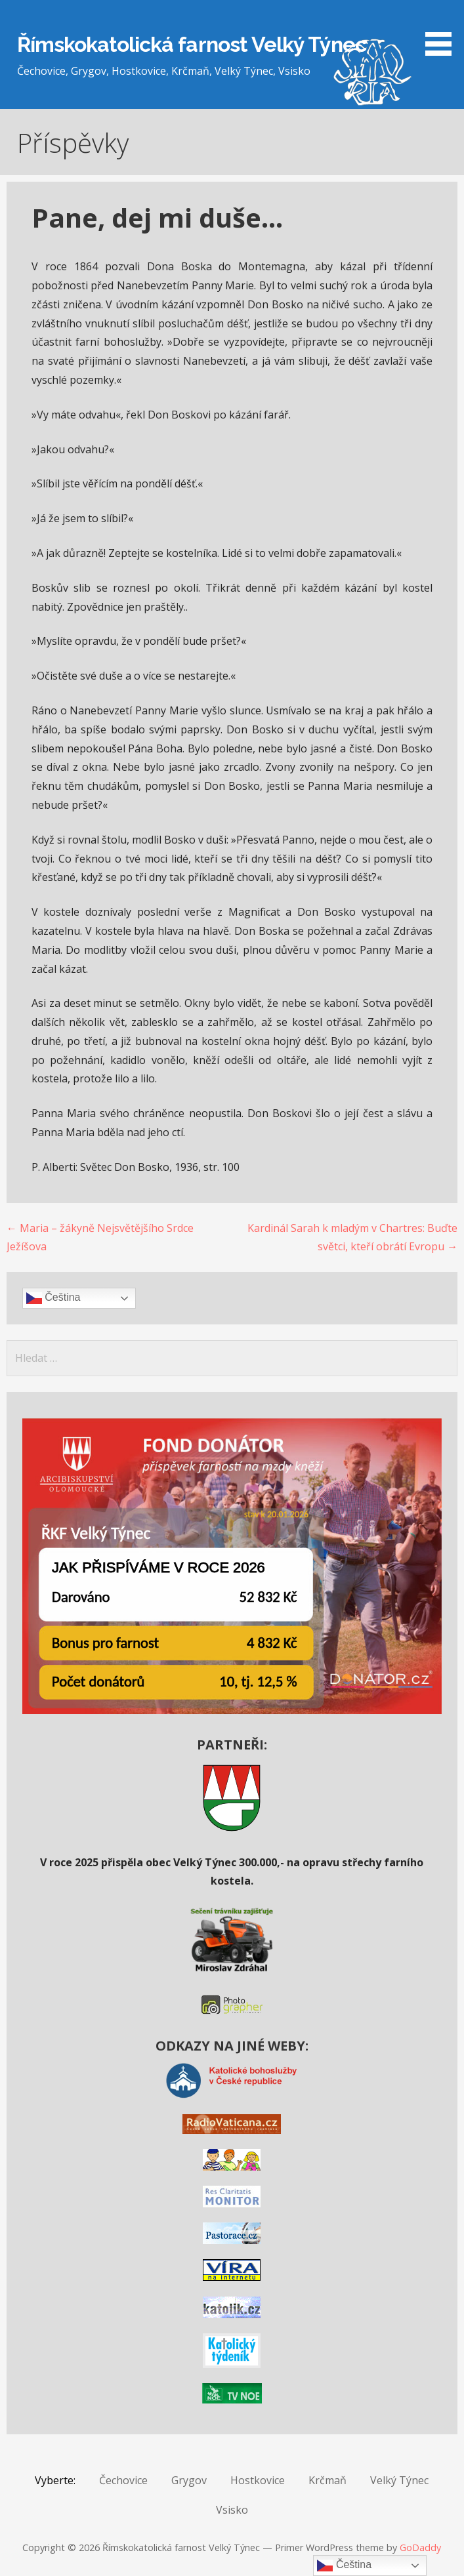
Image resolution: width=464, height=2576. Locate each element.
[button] (443, 30)
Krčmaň (327, 2480)
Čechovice (123, 2480)
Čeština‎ (53, 1298)
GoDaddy (420, 2547)
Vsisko (232, 2510)
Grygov (189, 2480)
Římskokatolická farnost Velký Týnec (191, 44)
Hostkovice (257, 2480)
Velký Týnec (399, 2480)
